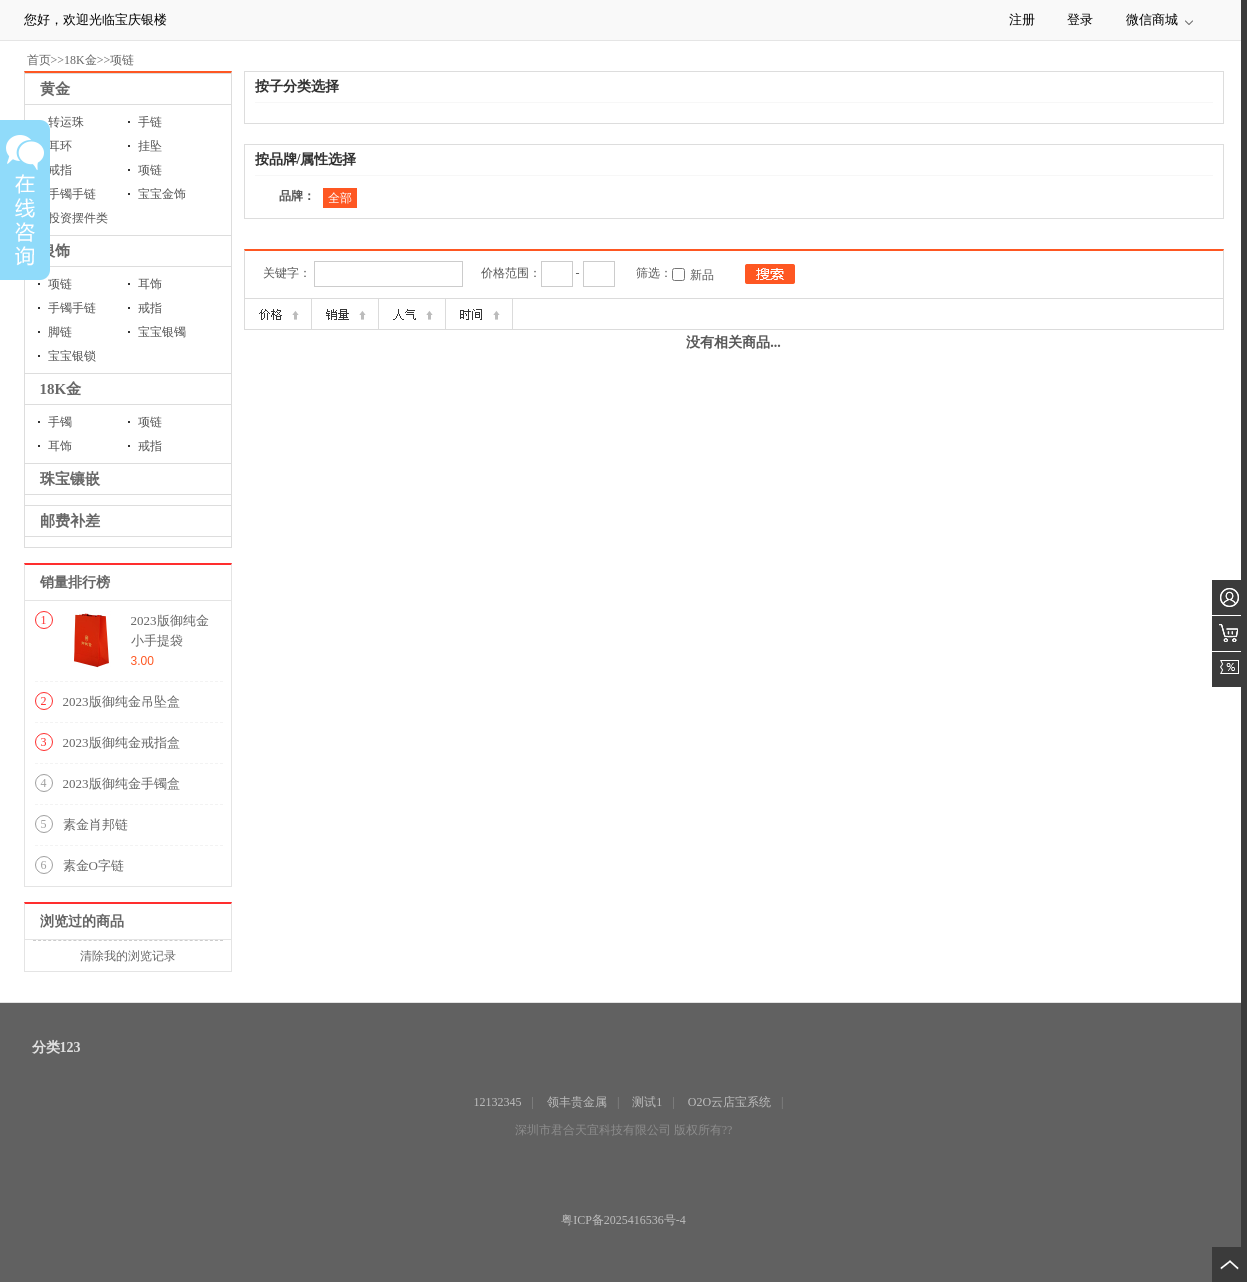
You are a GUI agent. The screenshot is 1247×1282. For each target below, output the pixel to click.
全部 (340, 198)
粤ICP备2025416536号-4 (623, 1220)
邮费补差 (70, 521)
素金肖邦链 (95, 824)
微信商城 (1152, 19)
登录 (1080, 19)
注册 (1022, 19)
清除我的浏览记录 (128, 956)
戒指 (150, 308)
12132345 (498, 1102)
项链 (122, 60)
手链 (150, 122)
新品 (702, 275)
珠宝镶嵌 (70, 479)
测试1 (647, 1102)
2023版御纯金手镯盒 (121, 783)
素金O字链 (93, 865)
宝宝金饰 (162, 194)
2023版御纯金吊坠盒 (121, 701)
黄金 (55, 89)
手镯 (60, 422)
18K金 (80, 60)
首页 (39, 60)
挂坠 (150, 146)
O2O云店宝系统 (729, 1102)
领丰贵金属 (577, 1102)
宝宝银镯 (162, 332)
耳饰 (150, 284)
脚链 (60, 332)
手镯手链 (72, 308)
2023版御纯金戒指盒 (121, 742)
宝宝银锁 (72, 356)
